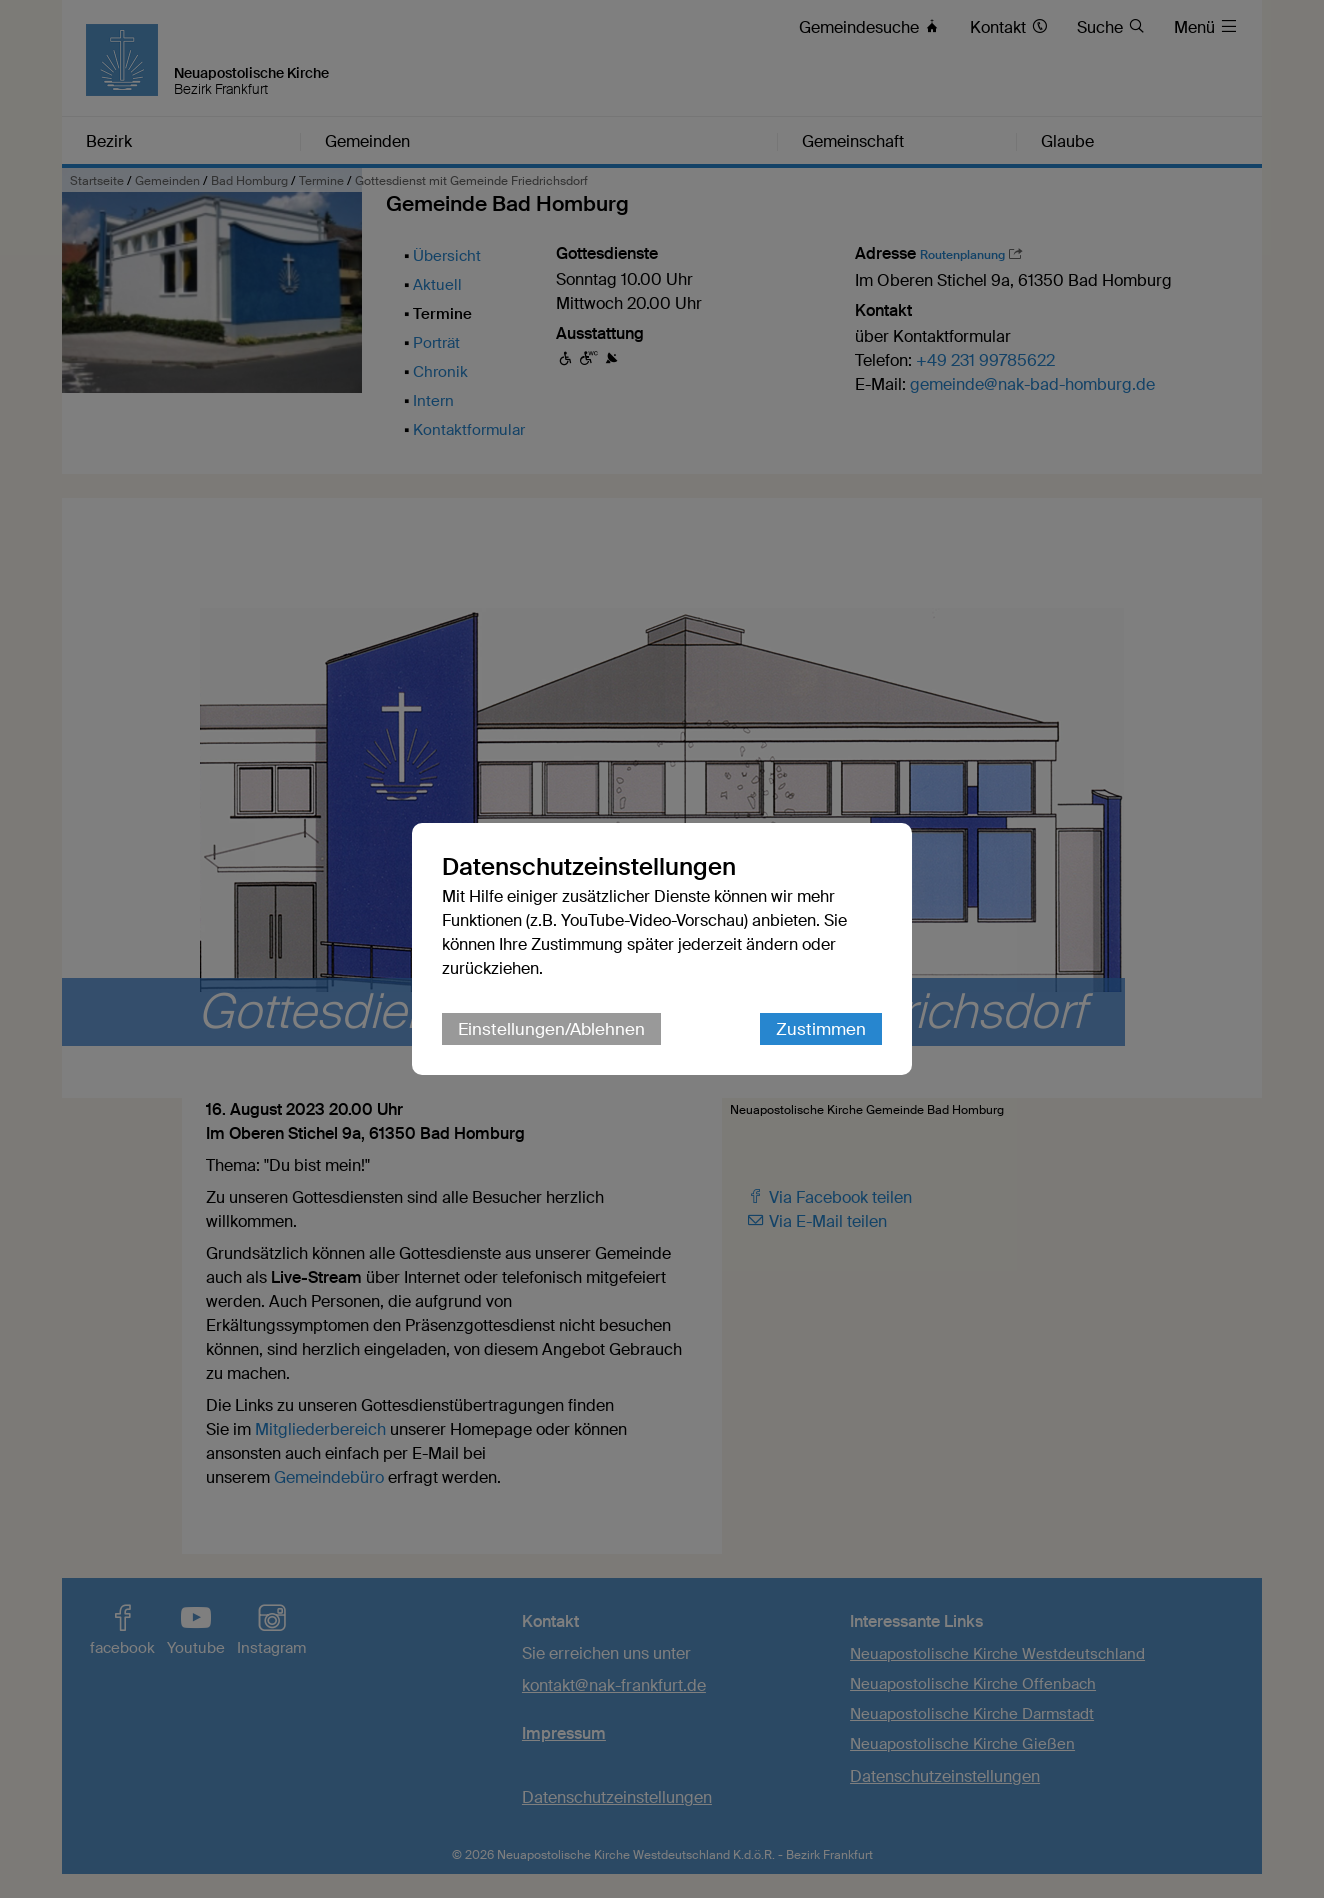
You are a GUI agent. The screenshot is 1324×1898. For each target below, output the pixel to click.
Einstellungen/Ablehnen (551, 1029)
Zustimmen (821, 1029)
